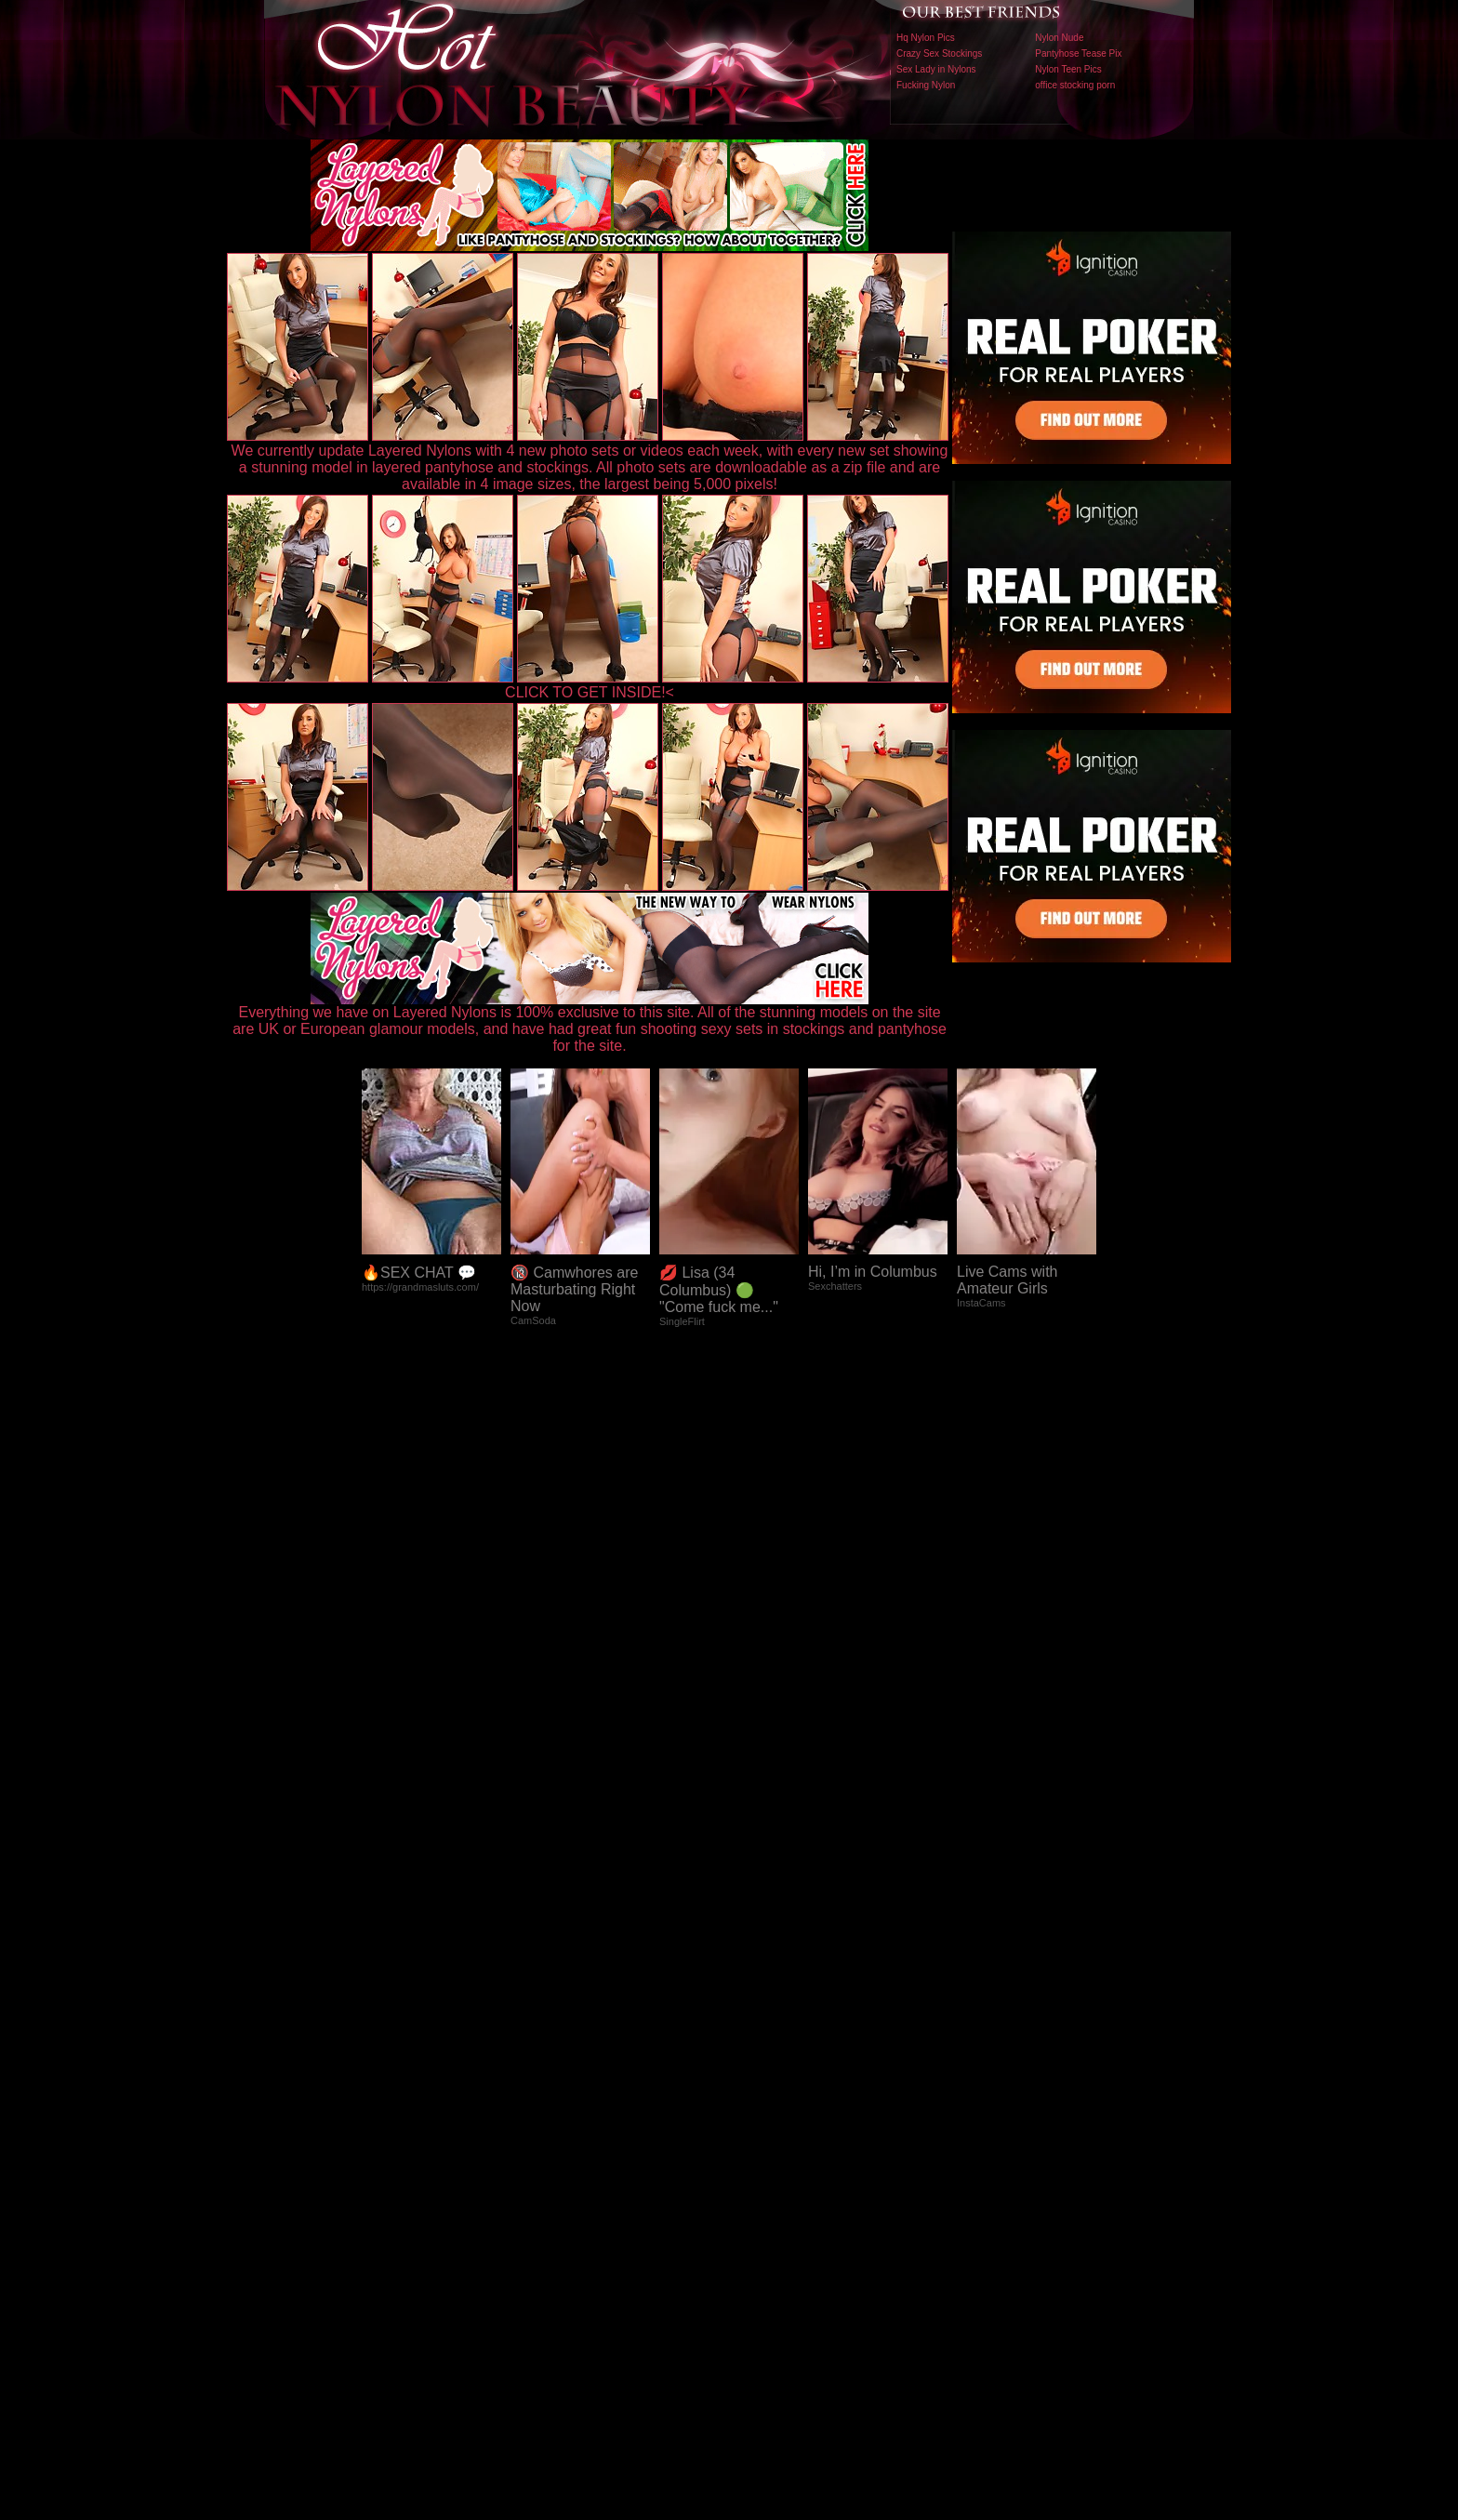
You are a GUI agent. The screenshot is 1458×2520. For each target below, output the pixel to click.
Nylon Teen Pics (1068, 69)
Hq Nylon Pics (925, 38)
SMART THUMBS (762, 2132)
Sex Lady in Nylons (936, 69)
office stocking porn (1075, 85)
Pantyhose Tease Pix (1078, 53)
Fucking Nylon (925, 85)
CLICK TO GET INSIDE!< (589, 692)
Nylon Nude (1059, 38)
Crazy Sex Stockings (939, 53)
